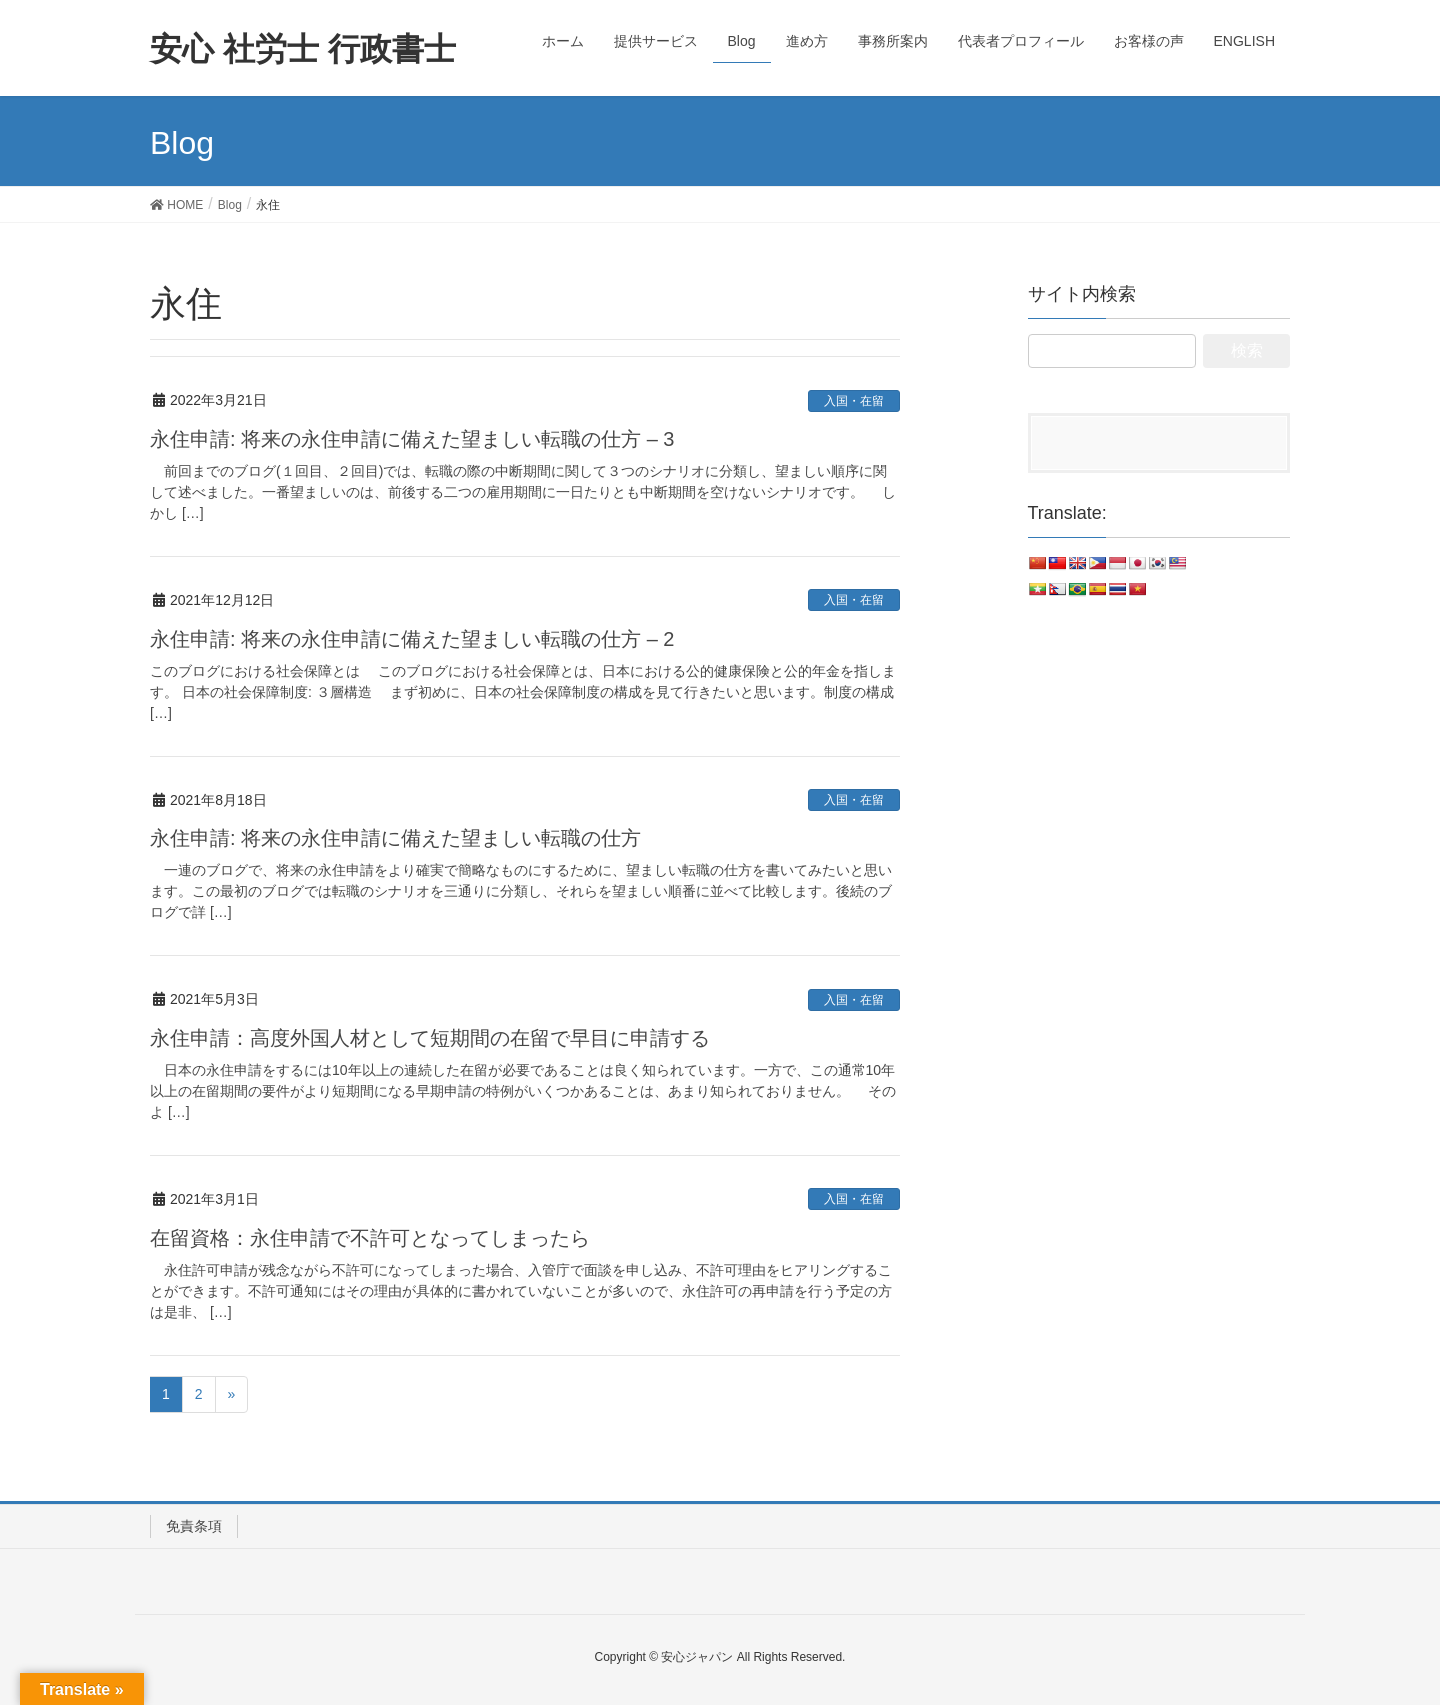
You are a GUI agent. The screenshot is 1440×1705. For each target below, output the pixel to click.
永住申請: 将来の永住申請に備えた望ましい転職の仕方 (395, 838)
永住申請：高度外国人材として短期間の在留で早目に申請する (430, 1038)
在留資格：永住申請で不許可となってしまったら (370, 1238)
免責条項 (194, 1526)
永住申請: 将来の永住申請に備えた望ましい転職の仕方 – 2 (412, 639)
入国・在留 (854, 401)
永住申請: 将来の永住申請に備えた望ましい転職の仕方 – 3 (412, 439)
